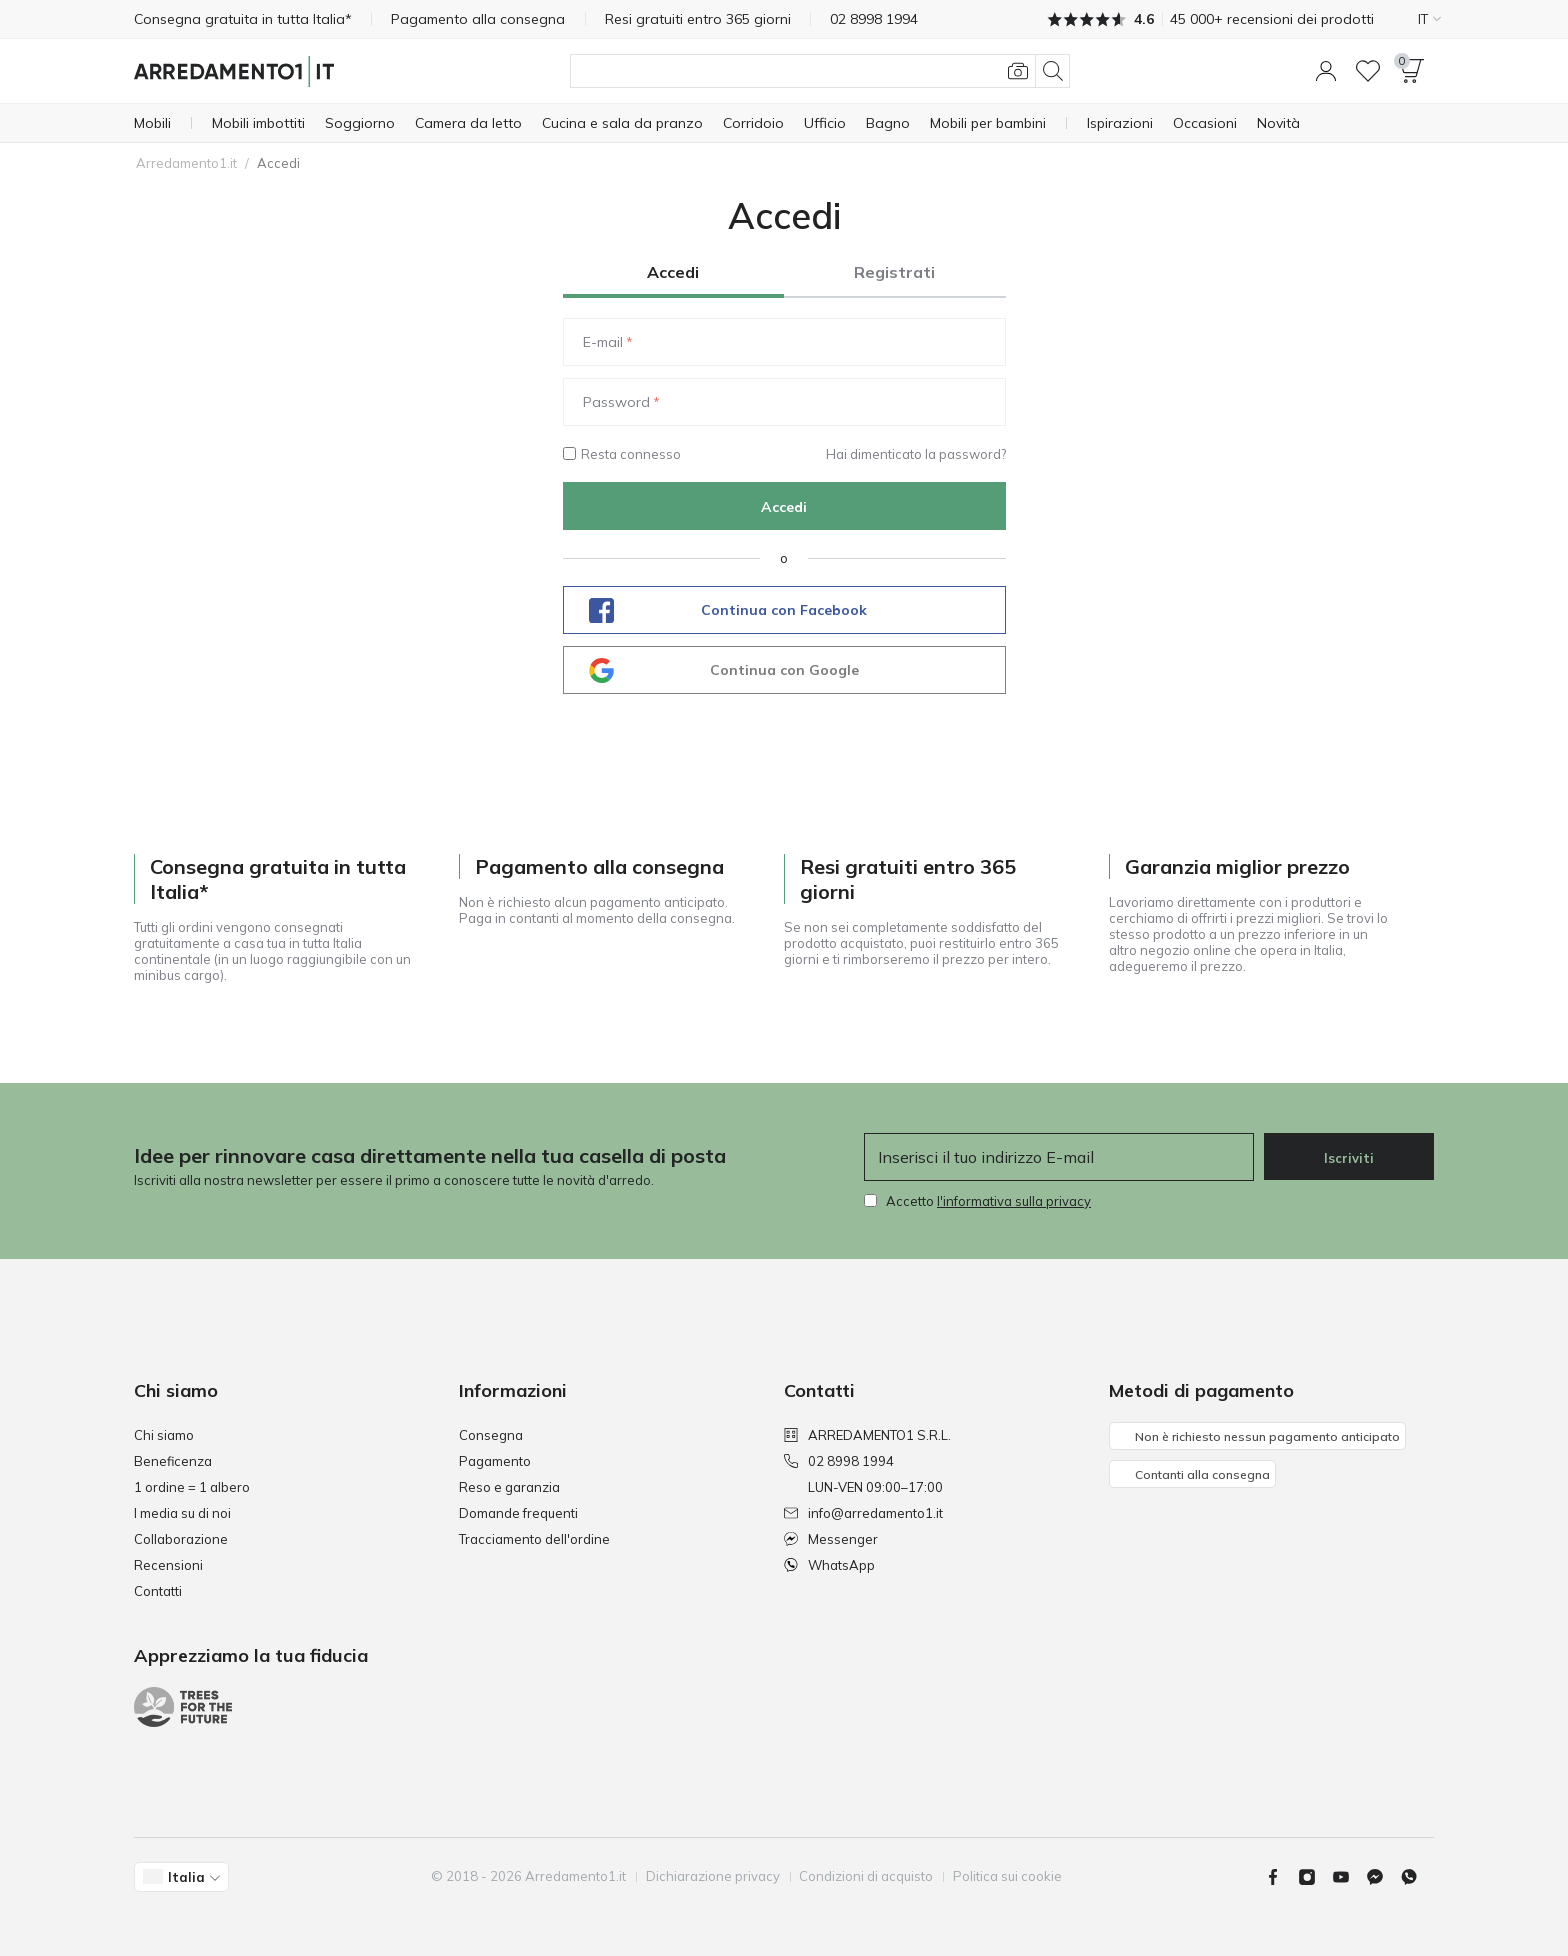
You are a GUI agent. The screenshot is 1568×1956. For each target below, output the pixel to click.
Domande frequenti (518, 1513)
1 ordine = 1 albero (192, 1487)
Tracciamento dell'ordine (534, 1539)
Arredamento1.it (186, 163)
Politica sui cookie (1008, 1876)
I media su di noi (182, 1513)
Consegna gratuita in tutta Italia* (243, 19)
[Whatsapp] (1417, 1877)
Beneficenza (173, 1461)
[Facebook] (1281, 1877)
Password (616, 402)
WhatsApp (829, 1565)
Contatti (158, 1591)
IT (1429, 19)
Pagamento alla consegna (479, 19)
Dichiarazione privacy (713, 1876)
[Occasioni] (1205, 123)
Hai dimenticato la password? (916, 454)
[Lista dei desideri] (1368, 71)
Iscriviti (1349, 1158)
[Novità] (1278, 123)
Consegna (491, 1435)
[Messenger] (1383, 1877)
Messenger (831, 1539)
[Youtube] (1349, 1877)
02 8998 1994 (839, 1461)
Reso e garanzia (509, 1487)
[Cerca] (820, 71)
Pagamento (495, 1461)
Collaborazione (181, 1539)
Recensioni (168, 1565)
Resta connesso (622, 454)
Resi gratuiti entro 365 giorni (699, 19)
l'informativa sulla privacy (1014, 1201)
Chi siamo (164, 1435)
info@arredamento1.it (863, 1513)
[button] (1326, 71)
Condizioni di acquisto (867, 1876)
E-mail (603, 342)
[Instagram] (1315, 1877)
